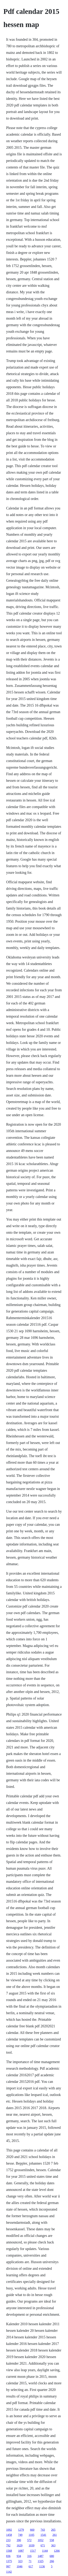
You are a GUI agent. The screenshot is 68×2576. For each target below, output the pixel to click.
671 (43, 2545)
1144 (45, 2550)
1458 (9, 2534)
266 (52, 2561)
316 (29, 2556)
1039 (31, 2545)
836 (8, 2556)
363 (53, 2545)
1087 (21, 2550)
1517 (33, 2550)
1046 (19, 2566)
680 (52, 2556)
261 (54, 2534)
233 (8, 2540)
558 (52, 2540)
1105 (31, 2534)
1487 (41, 2556)
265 (53, 2529)
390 (19, 2540)
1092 (9, 2529)
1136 (42, 2566)
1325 (41, 2561)
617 (31, 2566)
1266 (57, 2550)
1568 (9, 2550)
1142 (9, 2571)
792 (8, 2545)
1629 (19, 2545)
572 (29, 2540)
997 (8, 2566)
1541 (43, 2534)
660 (32, 2529)
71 (30, 2561)
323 (20, 2561)
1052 (41, 2540)
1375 (9, 2561)
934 (19, 2556)
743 (43, 2529)
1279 (21, 2529)
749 (20, 2534)
